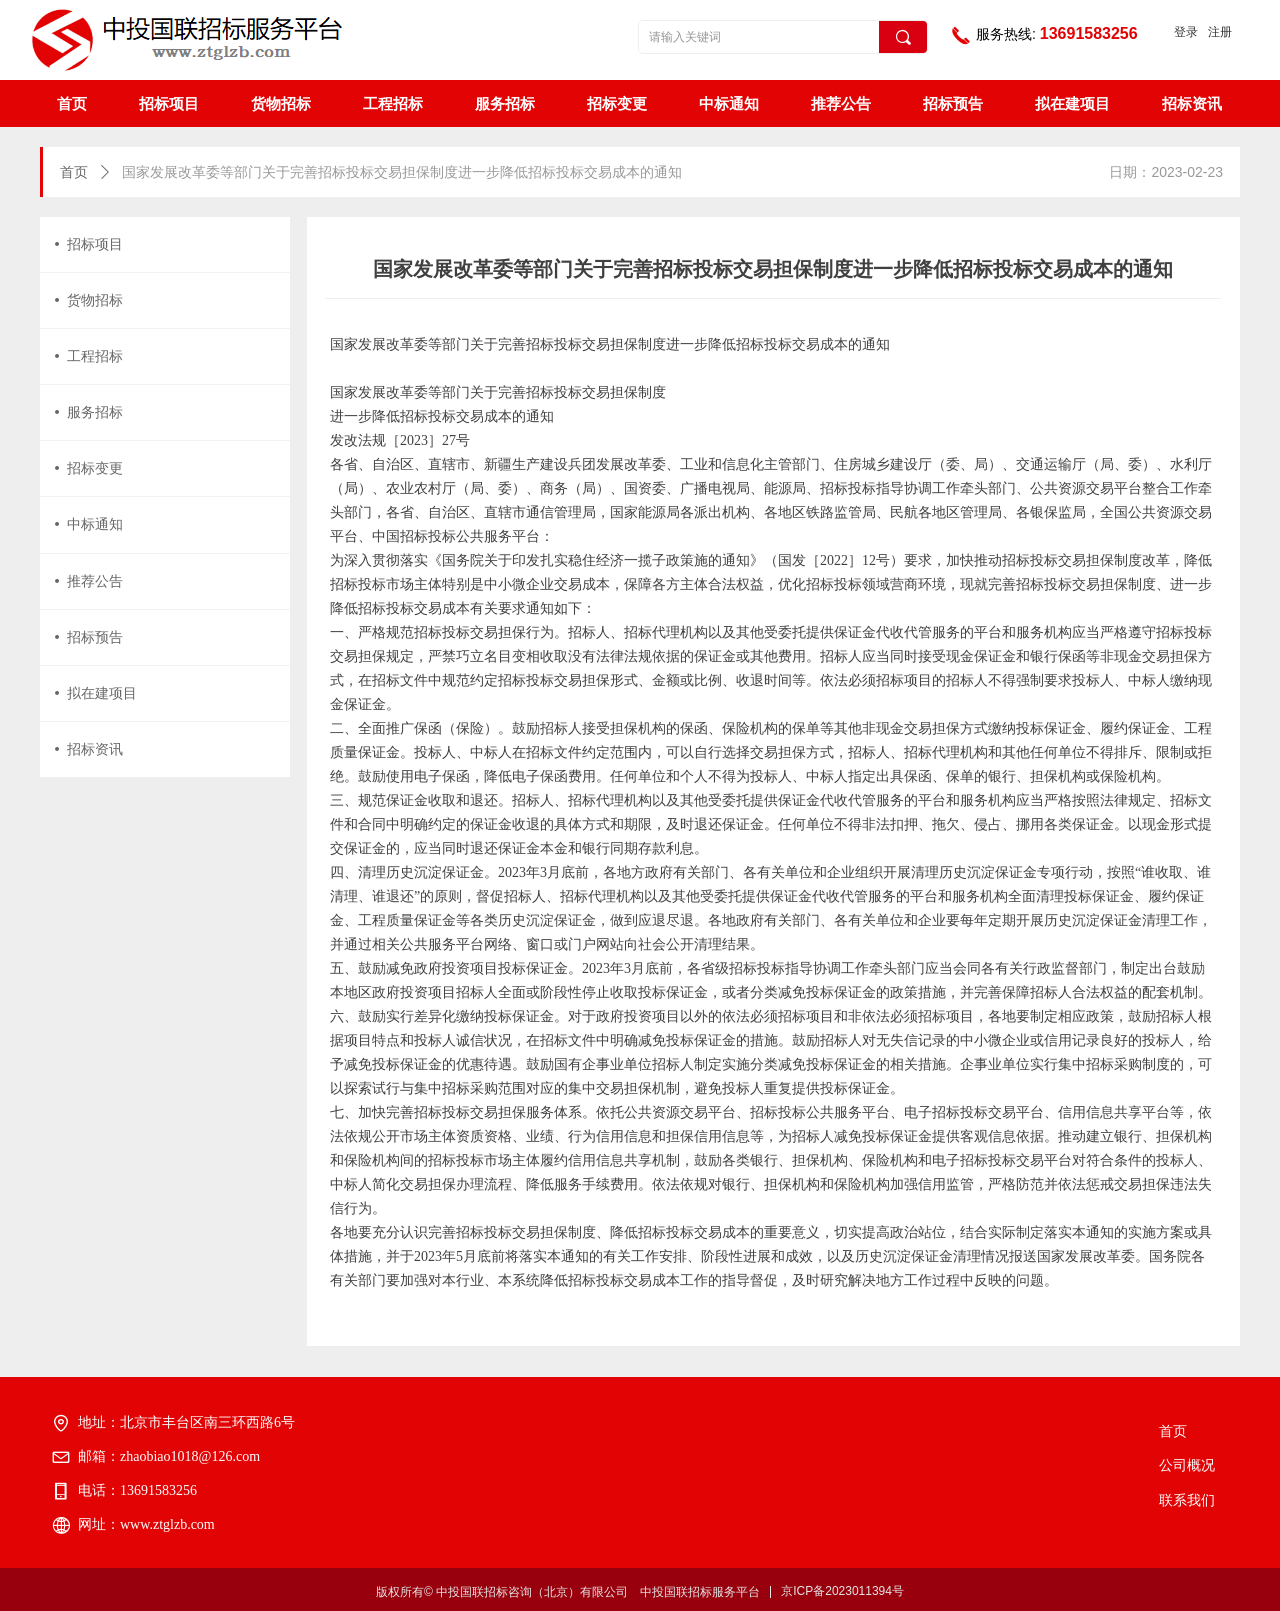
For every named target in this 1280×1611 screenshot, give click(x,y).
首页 (74, 172)
